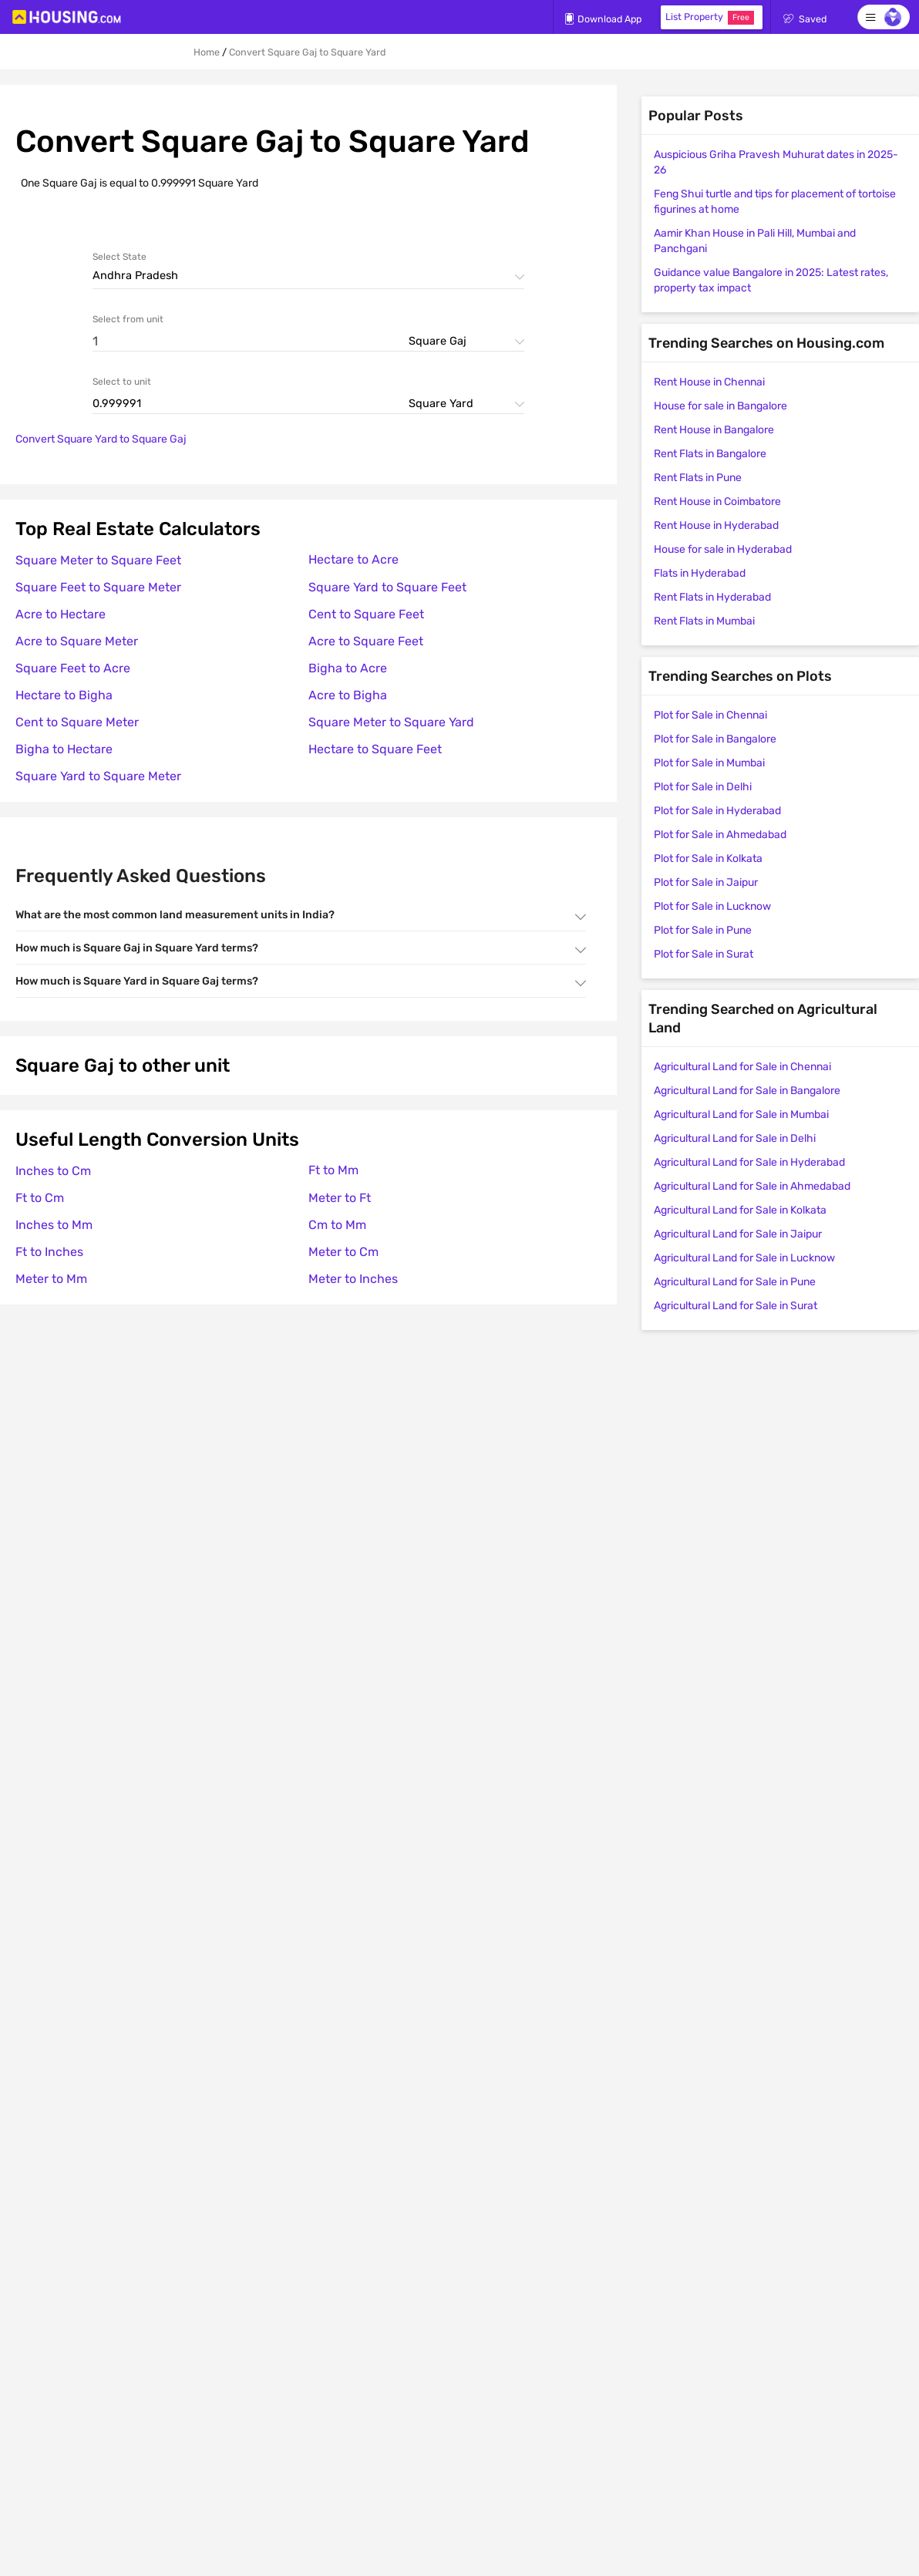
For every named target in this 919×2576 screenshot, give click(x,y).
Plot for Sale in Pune (703, 930)
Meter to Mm (51, 1278)
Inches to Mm (54, 1224)
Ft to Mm (333, 1170)
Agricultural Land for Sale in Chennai (742, 1066)
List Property (709, 18)
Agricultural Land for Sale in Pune (735, 1281)
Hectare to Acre (353, 559)
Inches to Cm (53, 1170)
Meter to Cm (343, 1251)
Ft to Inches (49, 1251)
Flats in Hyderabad (700, 573)
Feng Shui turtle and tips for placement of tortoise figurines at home (775, 201)
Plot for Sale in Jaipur (706, 882)
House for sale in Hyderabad (723, 549)
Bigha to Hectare (64, 749)
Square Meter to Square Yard (391, 722)
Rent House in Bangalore (714, 429)
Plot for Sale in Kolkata (708, 858)
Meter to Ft (339, 1197)
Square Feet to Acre (72, 668)
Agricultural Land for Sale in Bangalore (747, 1090)
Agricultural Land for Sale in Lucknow (744, 1257)
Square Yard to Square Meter (98, 776)
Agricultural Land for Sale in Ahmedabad (752, 1186)
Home (207, 52)
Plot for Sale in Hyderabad (717, 810)
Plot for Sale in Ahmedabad (720, 834)
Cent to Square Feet (366, 614)
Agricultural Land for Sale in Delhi (735, 1138)
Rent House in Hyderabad (716, 525)
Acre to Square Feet (365, 641)
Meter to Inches (353, 1278)
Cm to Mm (337, 1224)
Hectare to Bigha (64, 695)
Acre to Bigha (347, 695)
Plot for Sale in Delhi (703, 786)
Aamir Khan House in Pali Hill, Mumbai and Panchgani (755, 241)
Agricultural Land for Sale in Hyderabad (749, 1162)
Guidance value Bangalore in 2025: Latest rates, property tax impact (771, 280)
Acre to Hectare (60, 614)
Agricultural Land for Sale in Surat (735, 1305)
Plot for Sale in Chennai (710, 715)
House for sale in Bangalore (720, 405)
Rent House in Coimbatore (717, 501)
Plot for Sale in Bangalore (715, 739)
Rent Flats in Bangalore (710, 453)
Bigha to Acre (347, 668)
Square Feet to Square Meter (98, 587)
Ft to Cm (39, 1197)
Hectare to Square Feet (375, 749)
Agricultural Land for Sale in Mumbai (741, 1114)
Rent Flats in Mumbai (704, 621)
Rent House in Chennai (709, 382)
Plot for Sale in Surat (703, 954)
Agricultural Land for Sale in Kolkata (740, 1210)
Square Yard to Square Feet (387, 587)
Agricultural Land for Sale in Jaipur (738, 1234)
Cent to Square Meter (77, 722)
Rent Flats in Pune (698, 477)
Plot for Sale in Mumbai (709, 762)
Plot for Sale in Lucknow (712, 906)
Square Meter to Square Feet (98, 560)
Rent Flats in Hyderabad (712, 597)
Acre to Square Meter (76, 641)
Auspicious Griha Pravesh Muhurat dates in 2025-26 (776, 162)
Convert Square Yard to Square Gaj (101, 439)
